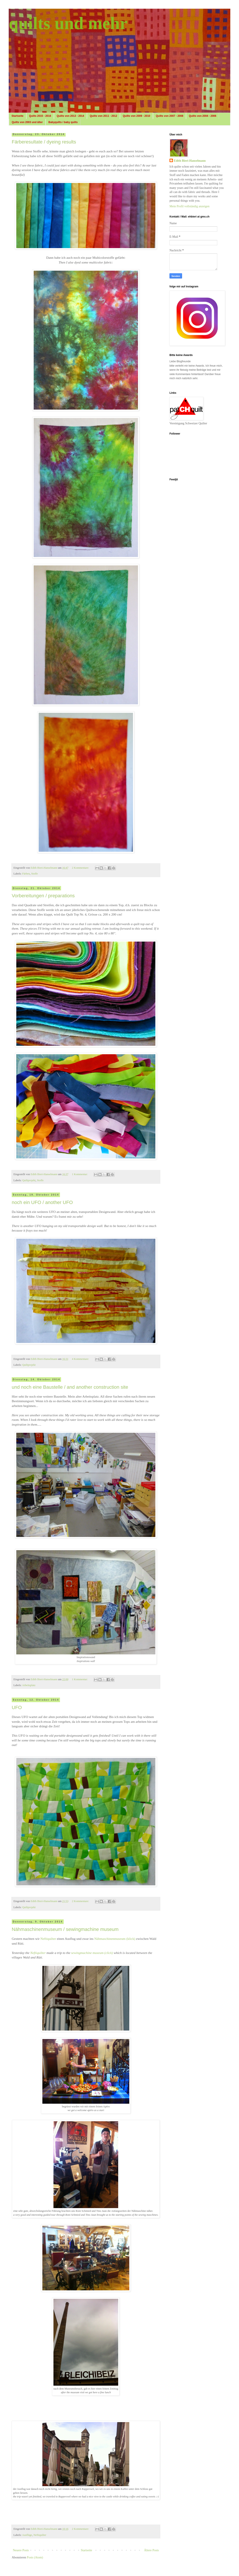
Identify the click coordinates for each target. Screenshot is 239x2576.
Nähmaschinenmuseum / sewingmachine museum (65, 1929)
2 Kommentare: (81, 867)
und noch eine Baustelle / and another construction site (70, 1387)
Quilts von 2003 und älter (27, 122)
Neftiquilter (48, 1938)
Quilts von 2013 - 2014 (70, 115)
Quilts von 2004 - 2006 (202, 115)
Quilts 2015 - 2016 (40, 115)
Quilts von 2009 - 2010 (136, 115)
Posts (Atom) (35, 2557)
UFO (17, 1707)
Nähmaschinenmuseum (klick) (114, 1938)
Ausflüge (27, 2534)
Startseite (17, 115)
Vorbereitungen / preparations (43, 895)
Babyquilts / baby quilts (63, 122)
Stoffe (34, 873)
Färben (26, 873)
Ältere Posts (151, 2550)
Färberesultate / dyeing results (44, 142)
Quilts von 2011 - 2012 (103, 115)
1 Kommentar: (80, 1174)
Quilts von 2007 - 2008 (169, 115)
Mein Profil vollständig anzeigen (189, 206)
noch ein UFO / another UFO (42, 1202)
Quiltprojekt (29, 1180)
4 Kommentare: (81, 1358)
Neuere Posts (21, 2550)
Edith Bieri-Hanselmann (190, 160)
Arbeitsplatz (29, 1685)
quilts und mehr (68, 23)
